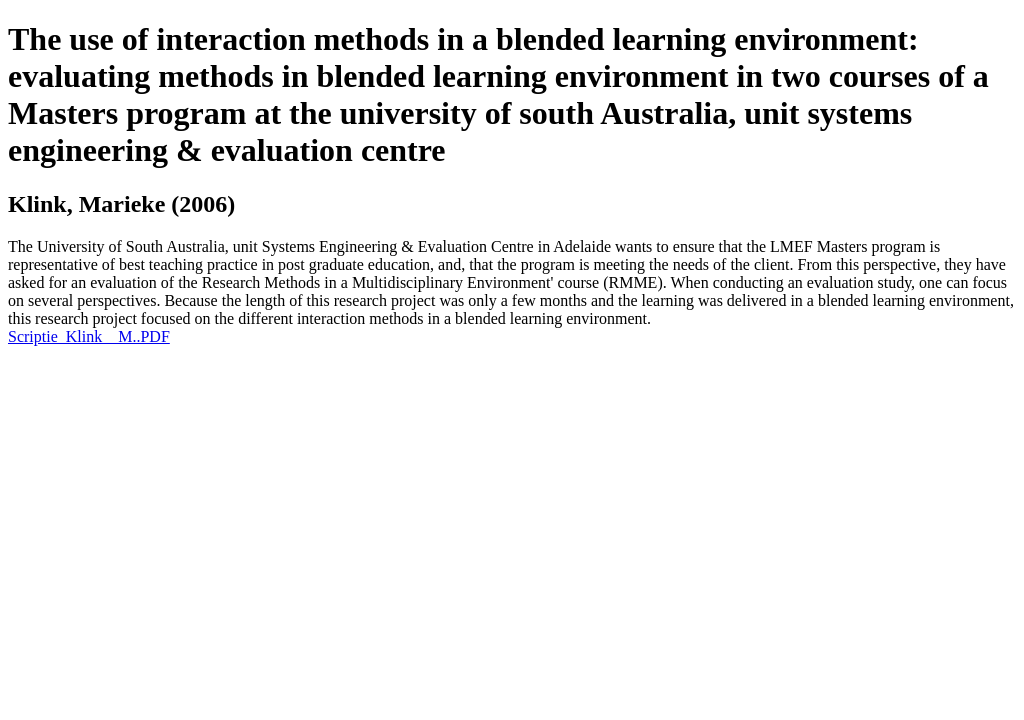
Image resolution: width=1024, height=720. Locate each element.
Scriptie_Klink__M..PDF (89, 336)
